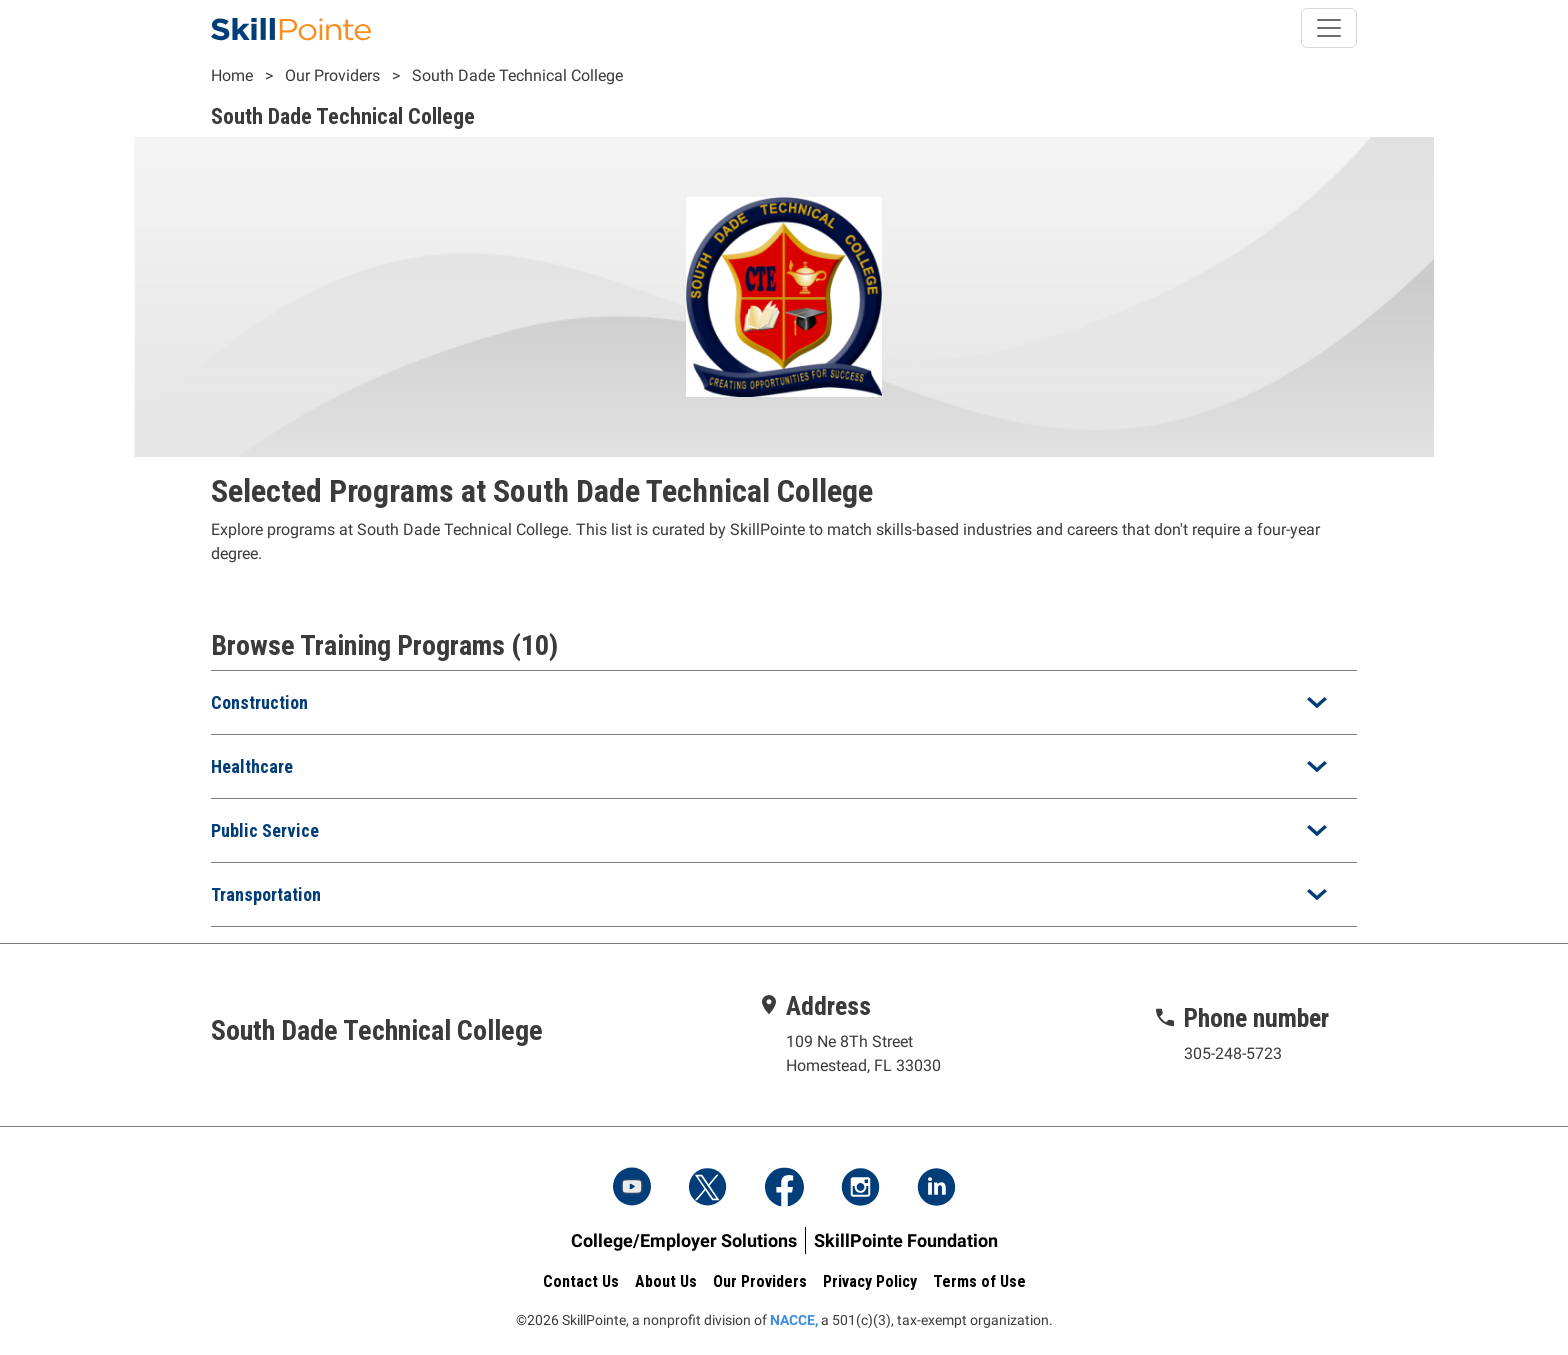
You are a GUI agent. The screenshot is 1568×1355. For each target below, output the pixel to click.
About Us (666, 1281)
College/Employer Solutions (684, 1240)
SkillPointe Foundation (906, 1240)
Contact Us (581, 1281)
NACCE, (794, 1320)
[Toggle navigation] (1329, 28)
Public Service (265, 830)
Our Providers (332, 75)
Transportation (266, 894)
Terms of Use (979, 1281)
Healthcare (252, 766)
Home (232, 75)
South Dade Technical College (517, 75)
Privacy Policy (870, 1281)
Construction (259, 702)
